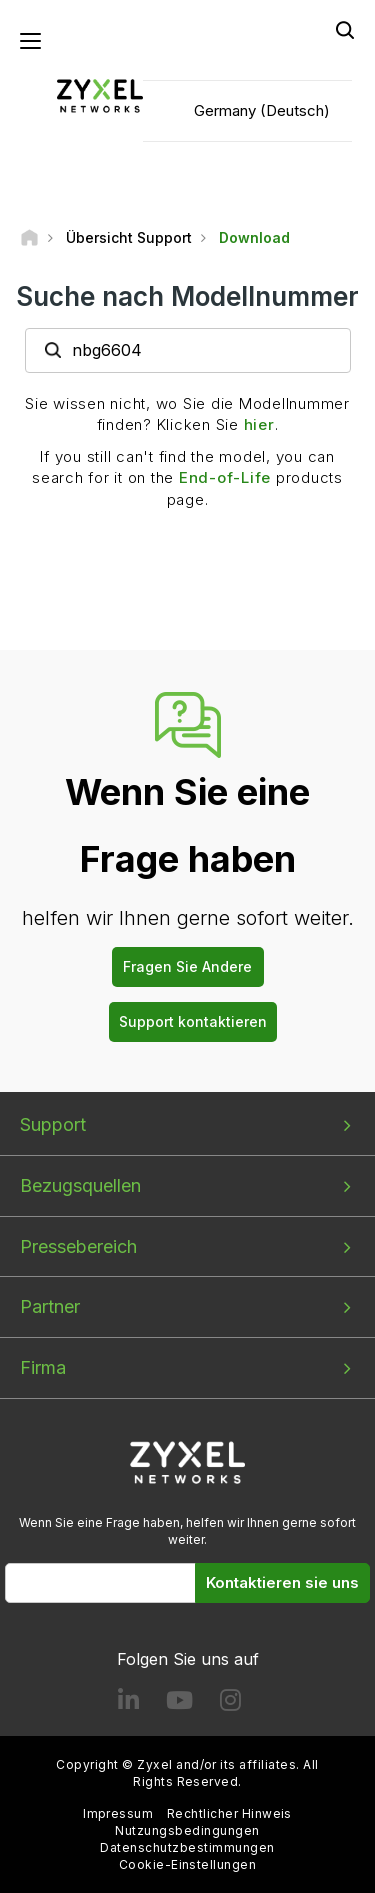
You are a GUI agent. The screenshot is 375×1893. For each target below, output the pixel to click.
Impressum (118, 1813)
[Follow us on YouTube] (179, 1704)
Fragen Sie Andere (187, 966)
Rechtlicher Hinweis (229, 1813)
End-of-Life (225, 477)
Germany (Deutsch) (262, 110)
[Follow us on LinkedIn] (128, 1704)
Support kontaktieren (193, 1021)
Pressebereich (78, 1246)
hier (259, 424)
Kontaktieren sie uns (282, 1582)
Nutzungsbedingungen (187, 1830)
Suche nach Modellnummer (187, 296)
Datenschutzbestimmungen (187, 1847)
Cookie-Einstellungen (188, 1864)
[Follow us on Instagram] (230, 1704)
